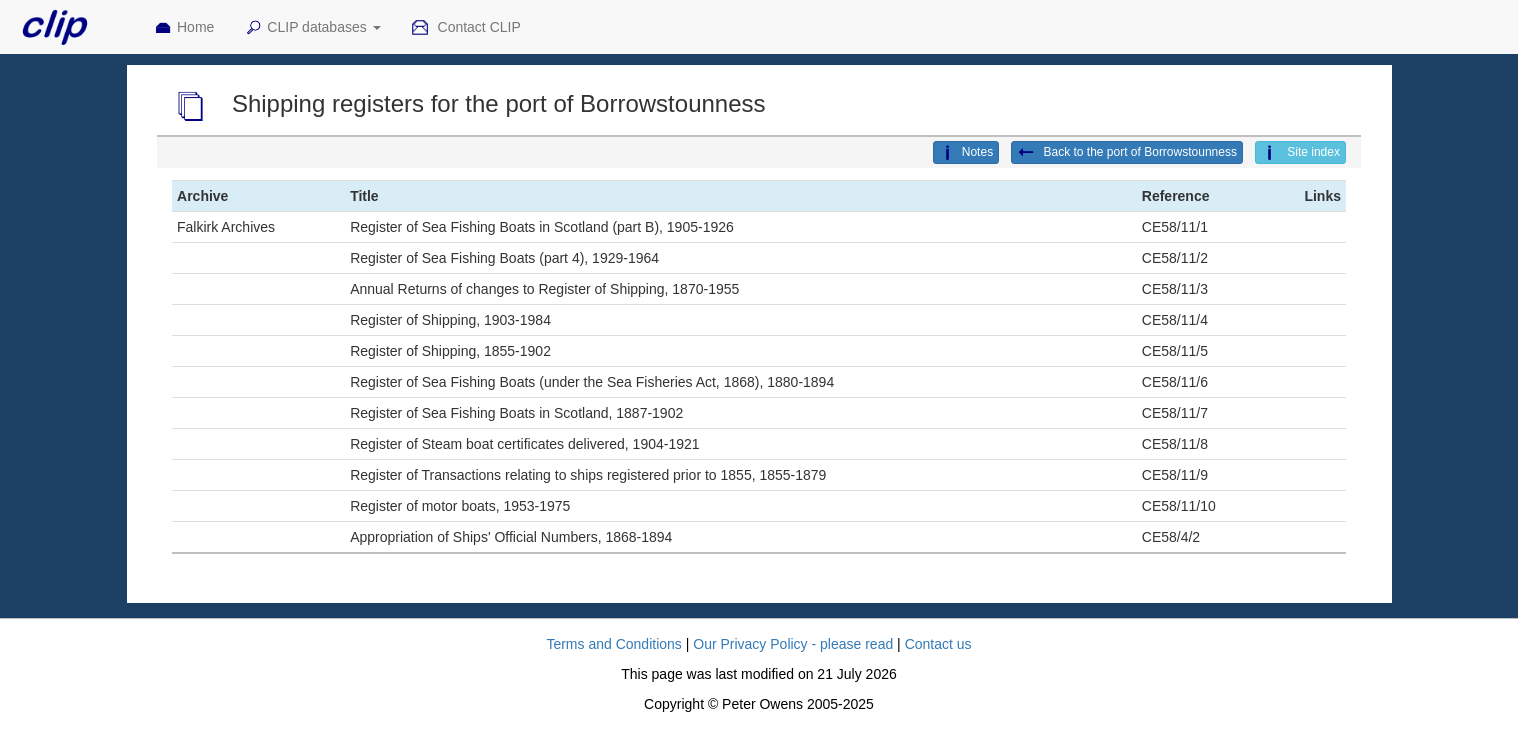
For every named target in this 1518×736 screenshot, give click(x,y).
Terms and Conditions (613, 644)
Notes (966, 153)
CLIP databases (312, 28)
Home (184, 28)
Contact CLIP (466, 28)
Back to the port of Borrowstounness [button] (1127, 153)
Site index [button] (1300, 153)
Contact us (938, 644)
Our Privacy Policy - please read (793, 644)
